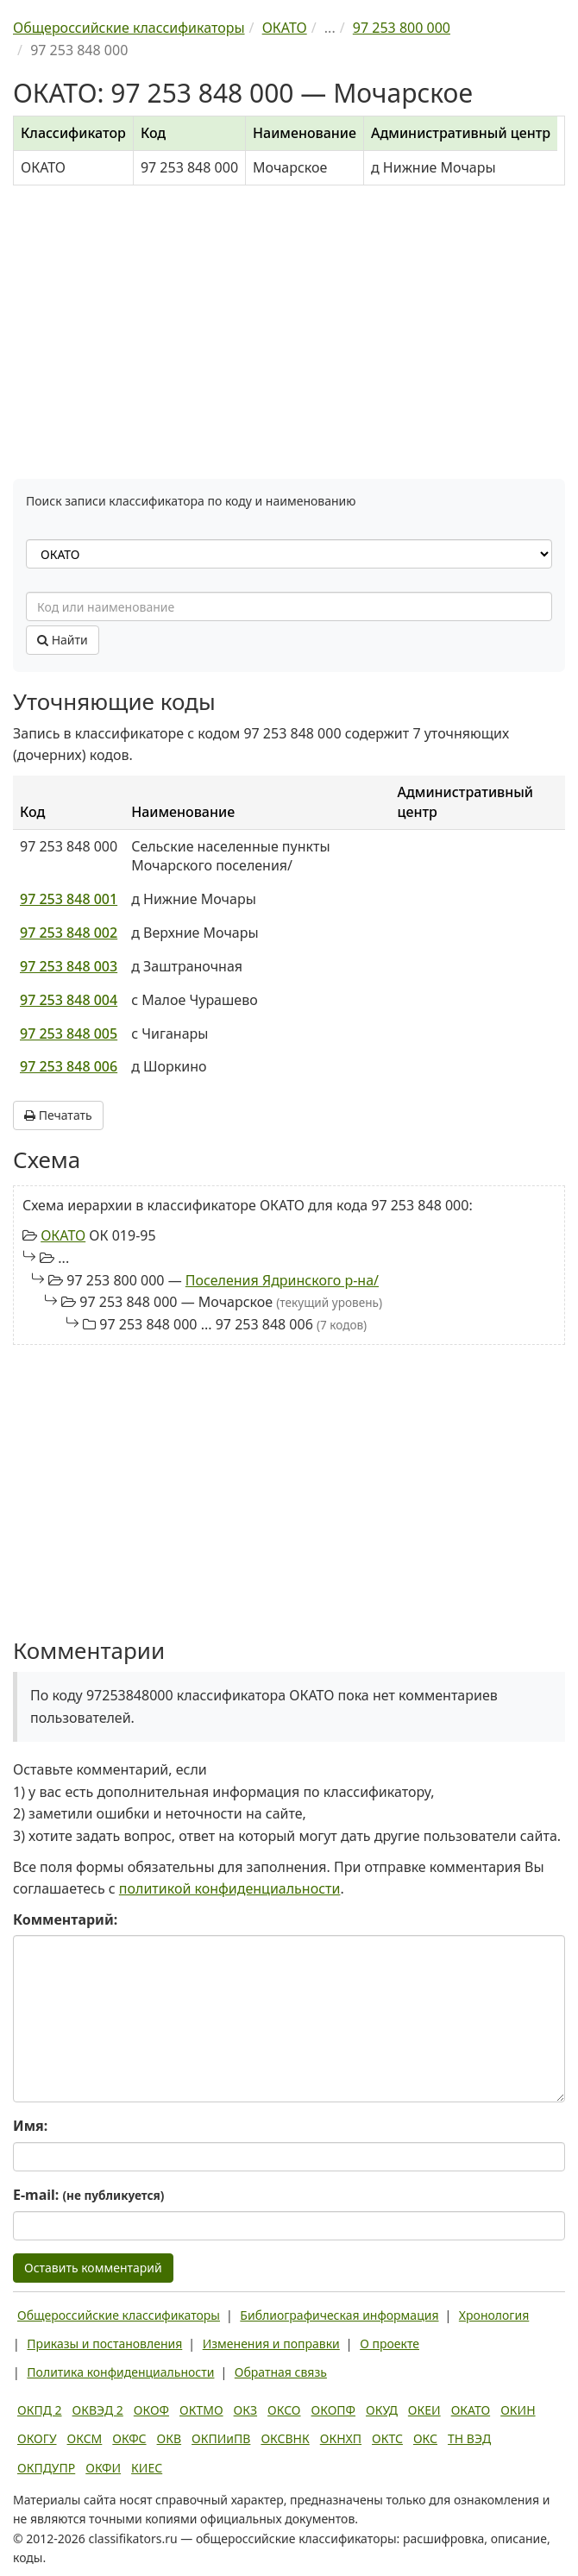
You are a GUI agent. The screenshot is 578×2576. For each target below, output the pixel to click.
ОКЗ (245, 2410)
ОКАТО (63, 1235)
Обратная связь (281, 2372)
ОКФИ (103, 2468)
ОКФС (129, 2438)
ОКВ (169, 2438)
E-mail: (88, 2194)
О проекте (389, 2343)
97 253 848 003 (68, 966)
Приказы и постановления (104, 2343)
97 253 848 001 (68, 898)
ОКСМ (85, 2438)
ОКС (425, 2438)
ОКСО (283, 2410)
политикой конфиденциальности (230, 1888)
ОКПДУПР (46, 2468)
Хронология (494, 2315)
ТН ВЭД (469, 2438)
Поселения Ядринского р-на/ (282, 1280)
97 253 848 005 (68, 1033)
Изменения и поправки (271, 2343)
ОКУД (382, 2410)
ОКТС (387, 2438)
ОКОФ (151, 2410)
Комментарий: (65, 1919)
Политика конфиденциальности (120, 2372)
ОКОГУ (37, 2438)
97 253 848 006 (68, 1066)
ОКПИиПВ (221, 2438)
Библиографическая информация (339, 2315)
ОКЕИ (424, 2410)
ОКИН (517, 2410)
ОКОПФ (333, 2410)
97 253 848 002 (68, 932)
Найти (62, 639)
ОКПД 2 (39, 2410)
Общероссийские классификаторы (118, 2315)
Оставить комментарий (93, 2267)
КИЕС (146, 2468)
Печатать (58, 1115)
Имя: (30, 2125)
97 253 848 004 (68, 999)
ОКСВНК (285, 2438)
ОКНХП (340, 2438)
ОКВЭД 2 (97, 2410)
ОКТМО (201, 2410)
